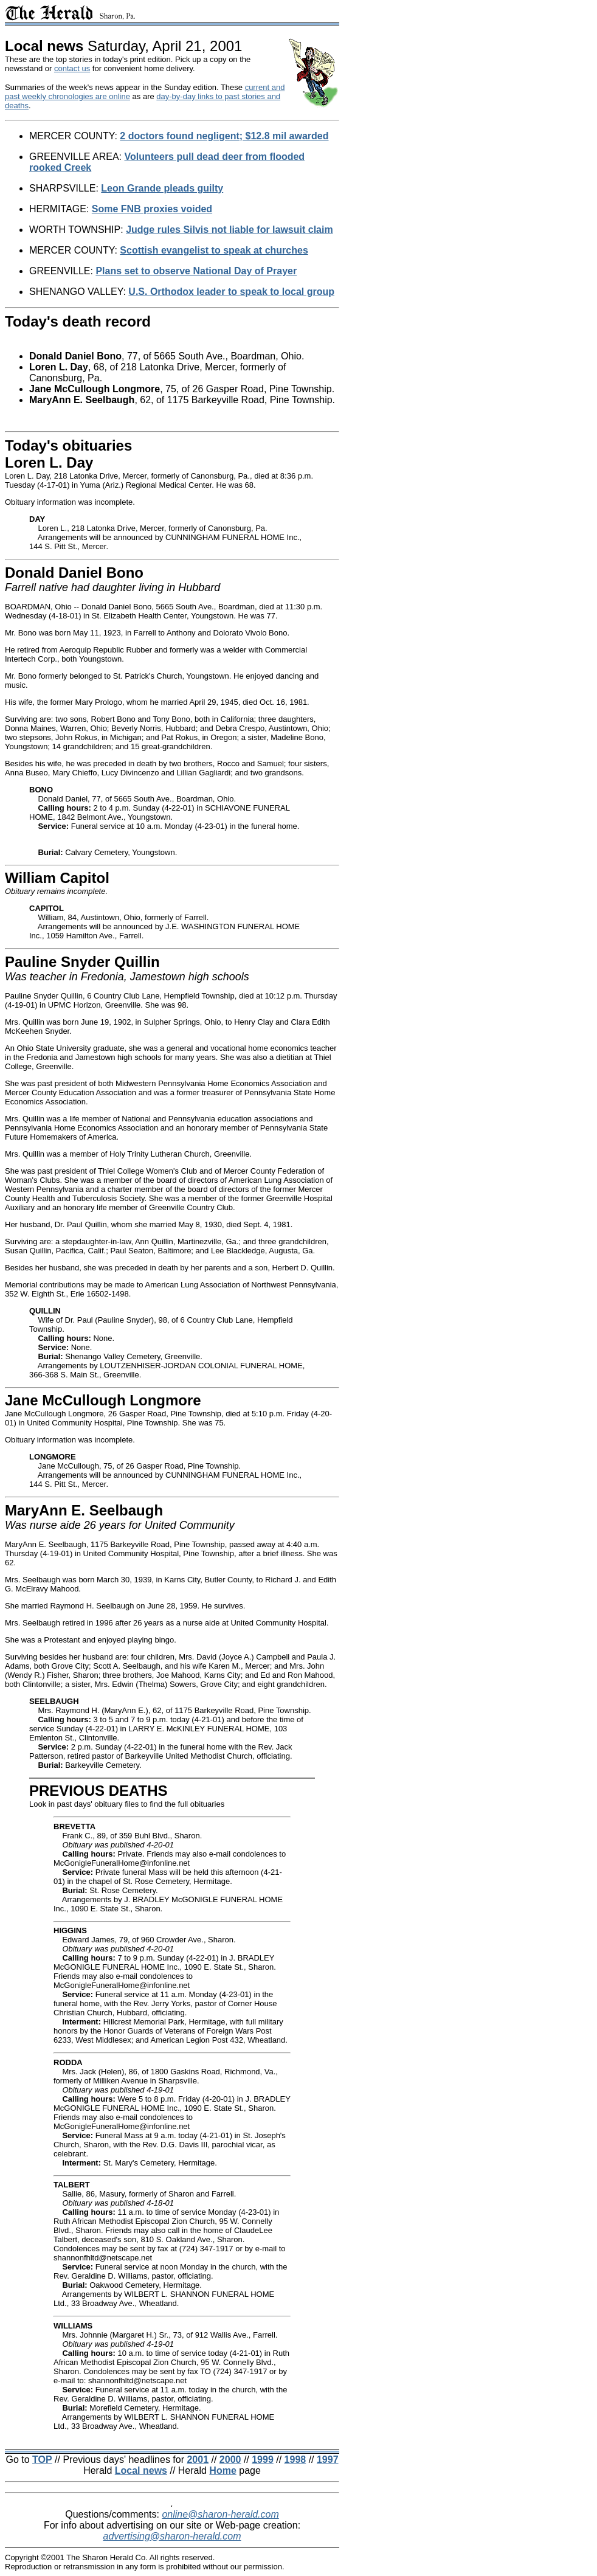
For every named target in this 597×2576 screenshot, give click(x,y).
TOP (42, 2459)
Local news (141, 2470)
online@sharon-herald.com (220, 2514)
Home (222, 2470)
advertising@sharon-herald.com (172, 2536)
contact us (72, 68)
